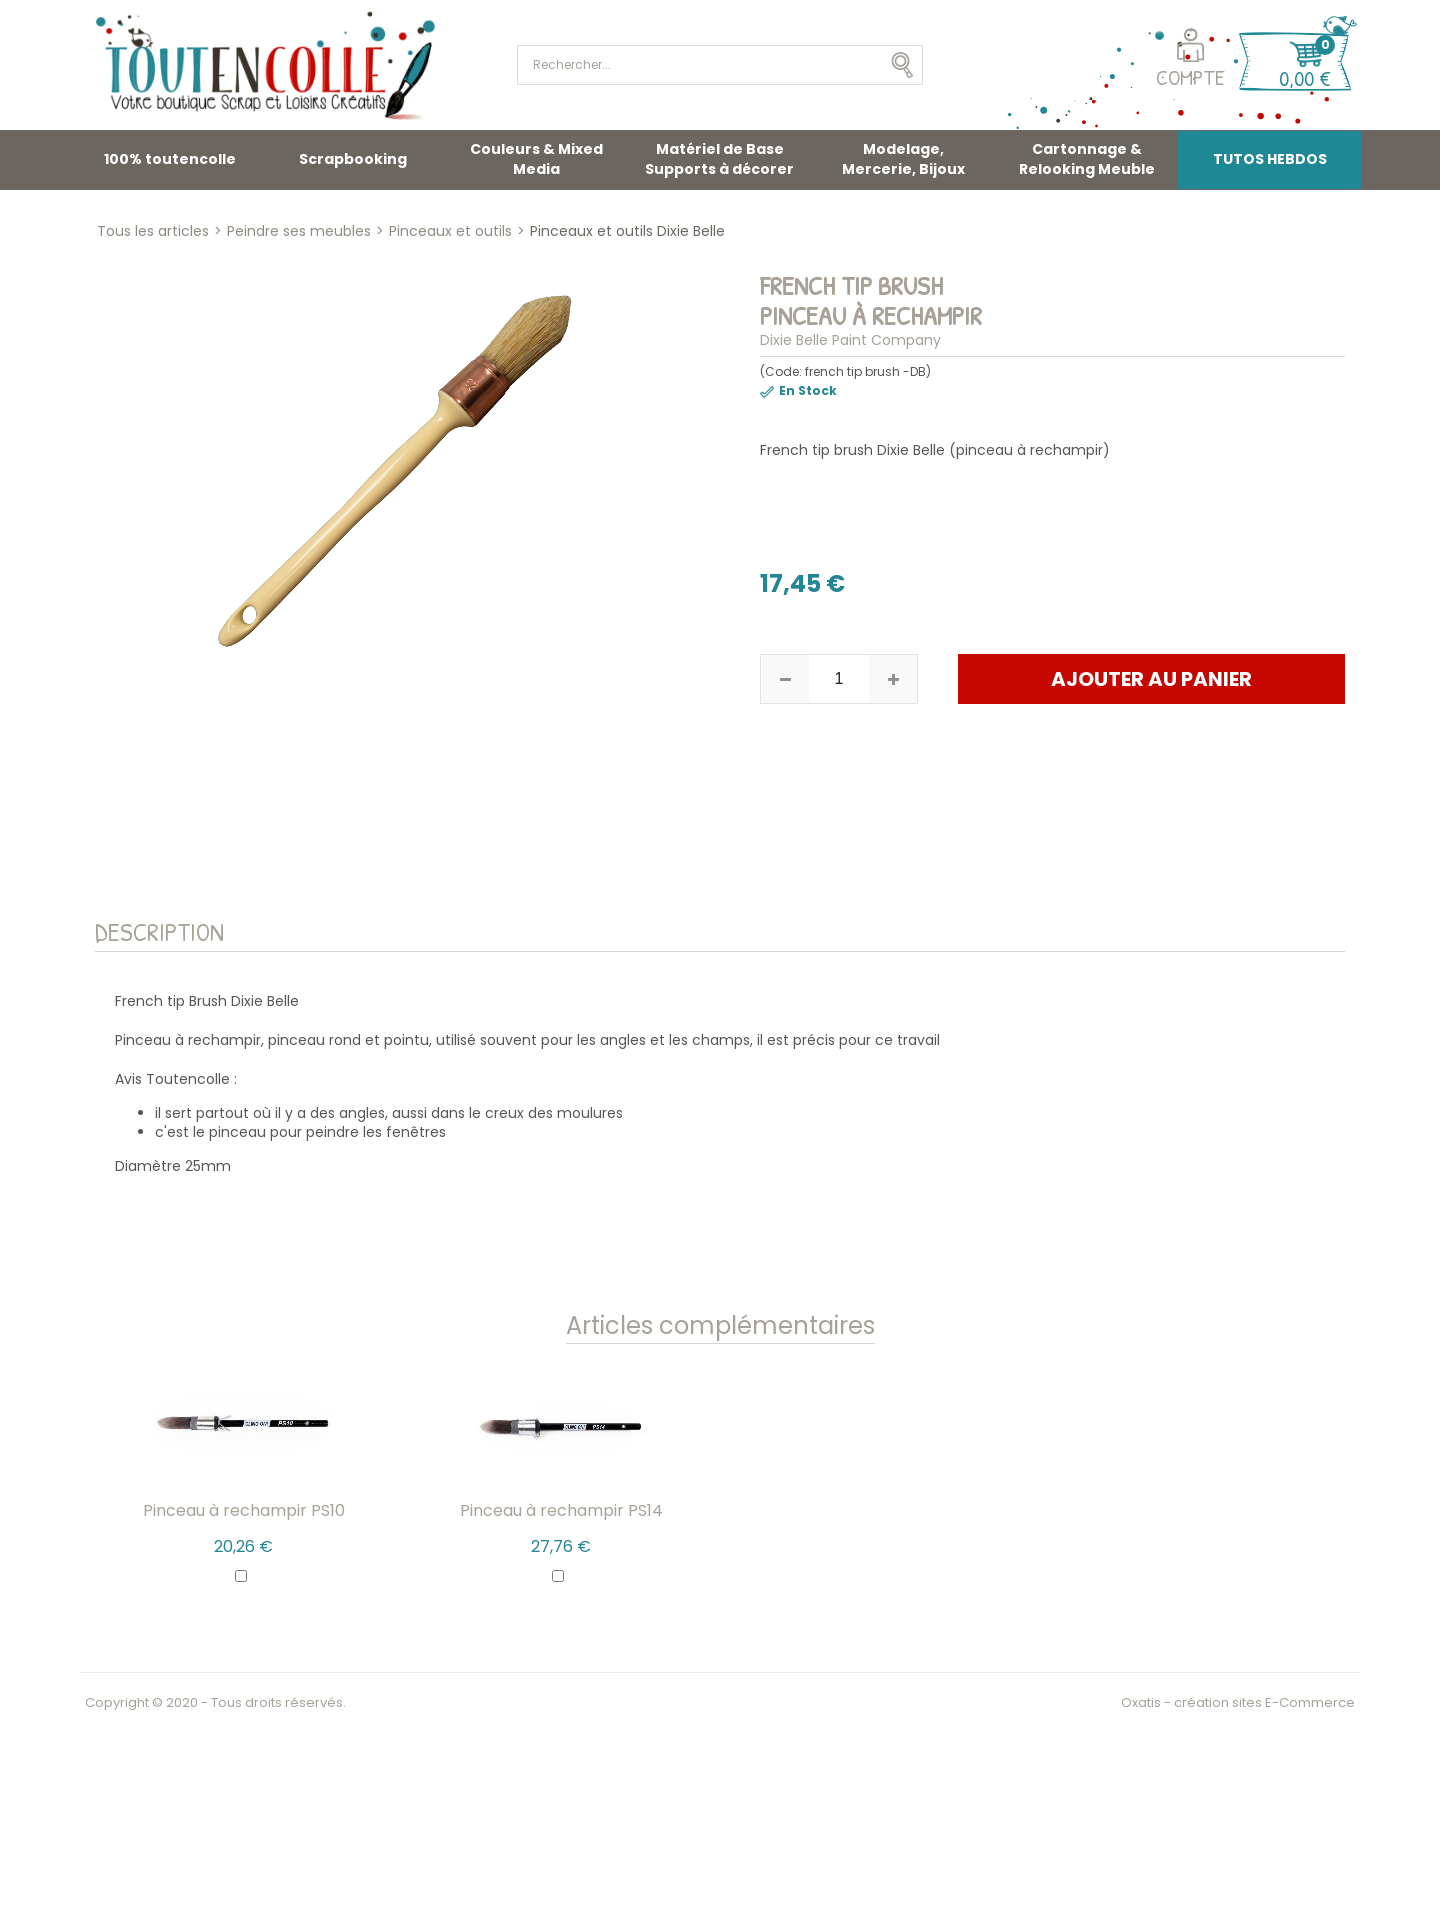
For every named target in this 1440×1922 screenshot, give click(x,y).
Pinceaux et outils (450, 231)
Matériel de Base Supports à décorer (719, 159)
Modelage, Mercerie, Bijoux (903, 159)
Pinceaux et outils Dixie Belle (627, 231)
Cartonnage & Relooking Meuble (1087, 159)
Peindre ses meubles (299, 231)
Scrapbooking (353, 159)
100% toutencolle (170, 159)
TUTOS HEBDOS (1270, 159)
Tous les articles (153, 231)
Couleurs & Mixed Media (536, 159)
